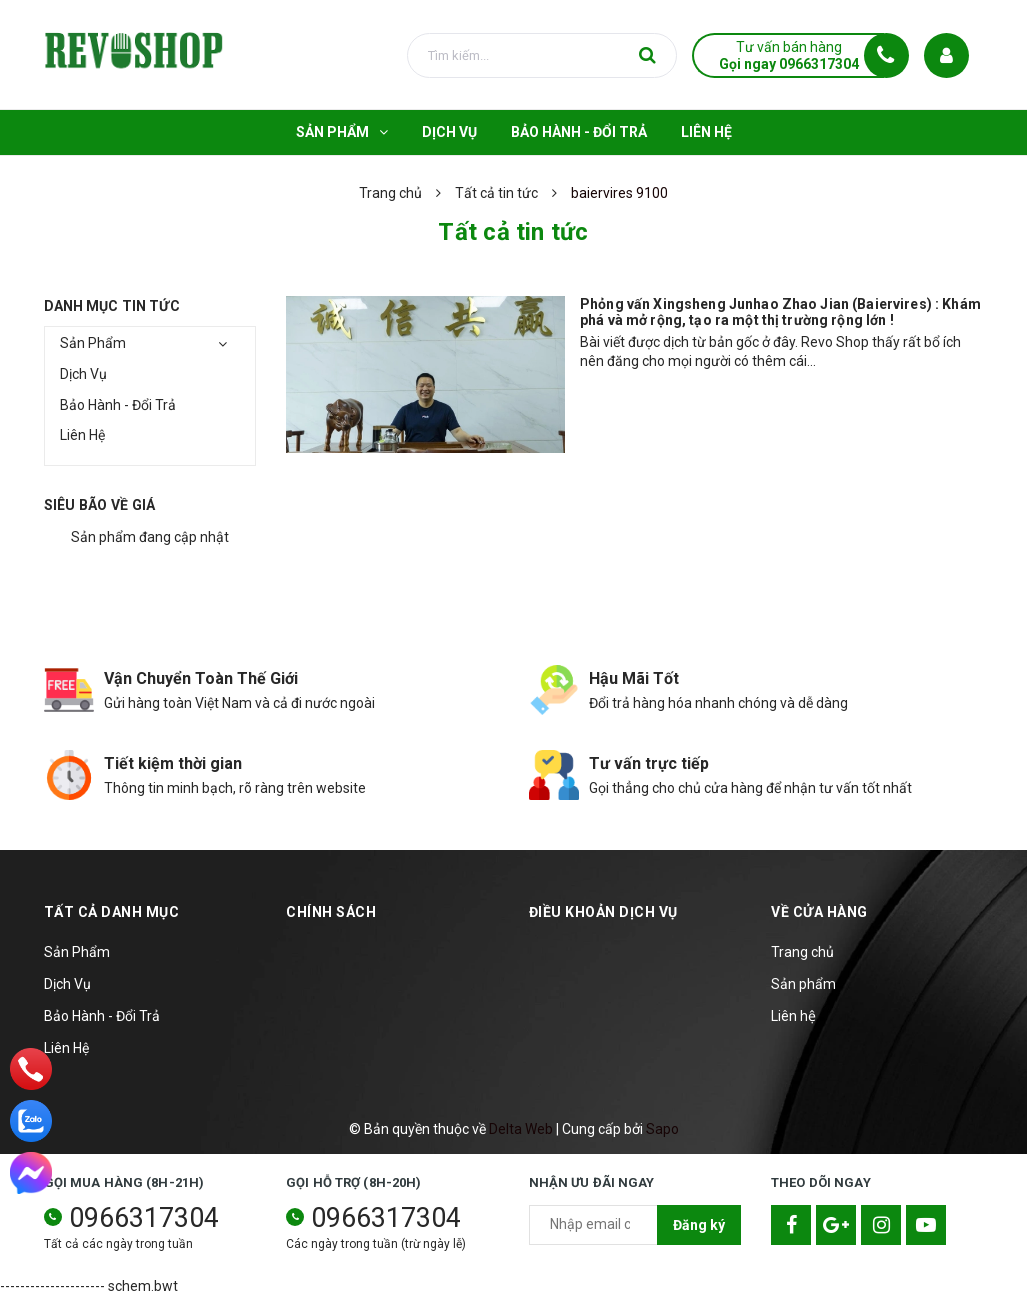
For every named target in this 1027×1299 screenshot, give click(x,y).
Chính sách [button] (331, 912)
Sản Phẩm (93, 343)
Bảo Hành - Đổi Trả (118, 405)
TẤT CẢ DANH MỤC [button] (112, 912)
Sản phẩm (803, 984)
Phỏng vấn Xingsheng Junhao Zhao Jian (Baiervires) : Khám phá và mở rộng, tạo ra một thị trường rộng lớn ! (780, 312)
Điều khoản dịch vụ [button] (603, 912)
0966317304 (144, 1218)
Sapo (662, 1129)
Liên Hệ (82, 435)
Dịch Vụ (83, 374)
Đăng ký (699, 1225)
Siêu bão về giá (100, 505)
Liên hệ (793, 1016)
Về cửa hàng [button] (819, 912)
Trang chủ (802, 952)
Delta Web (521, 1129)
